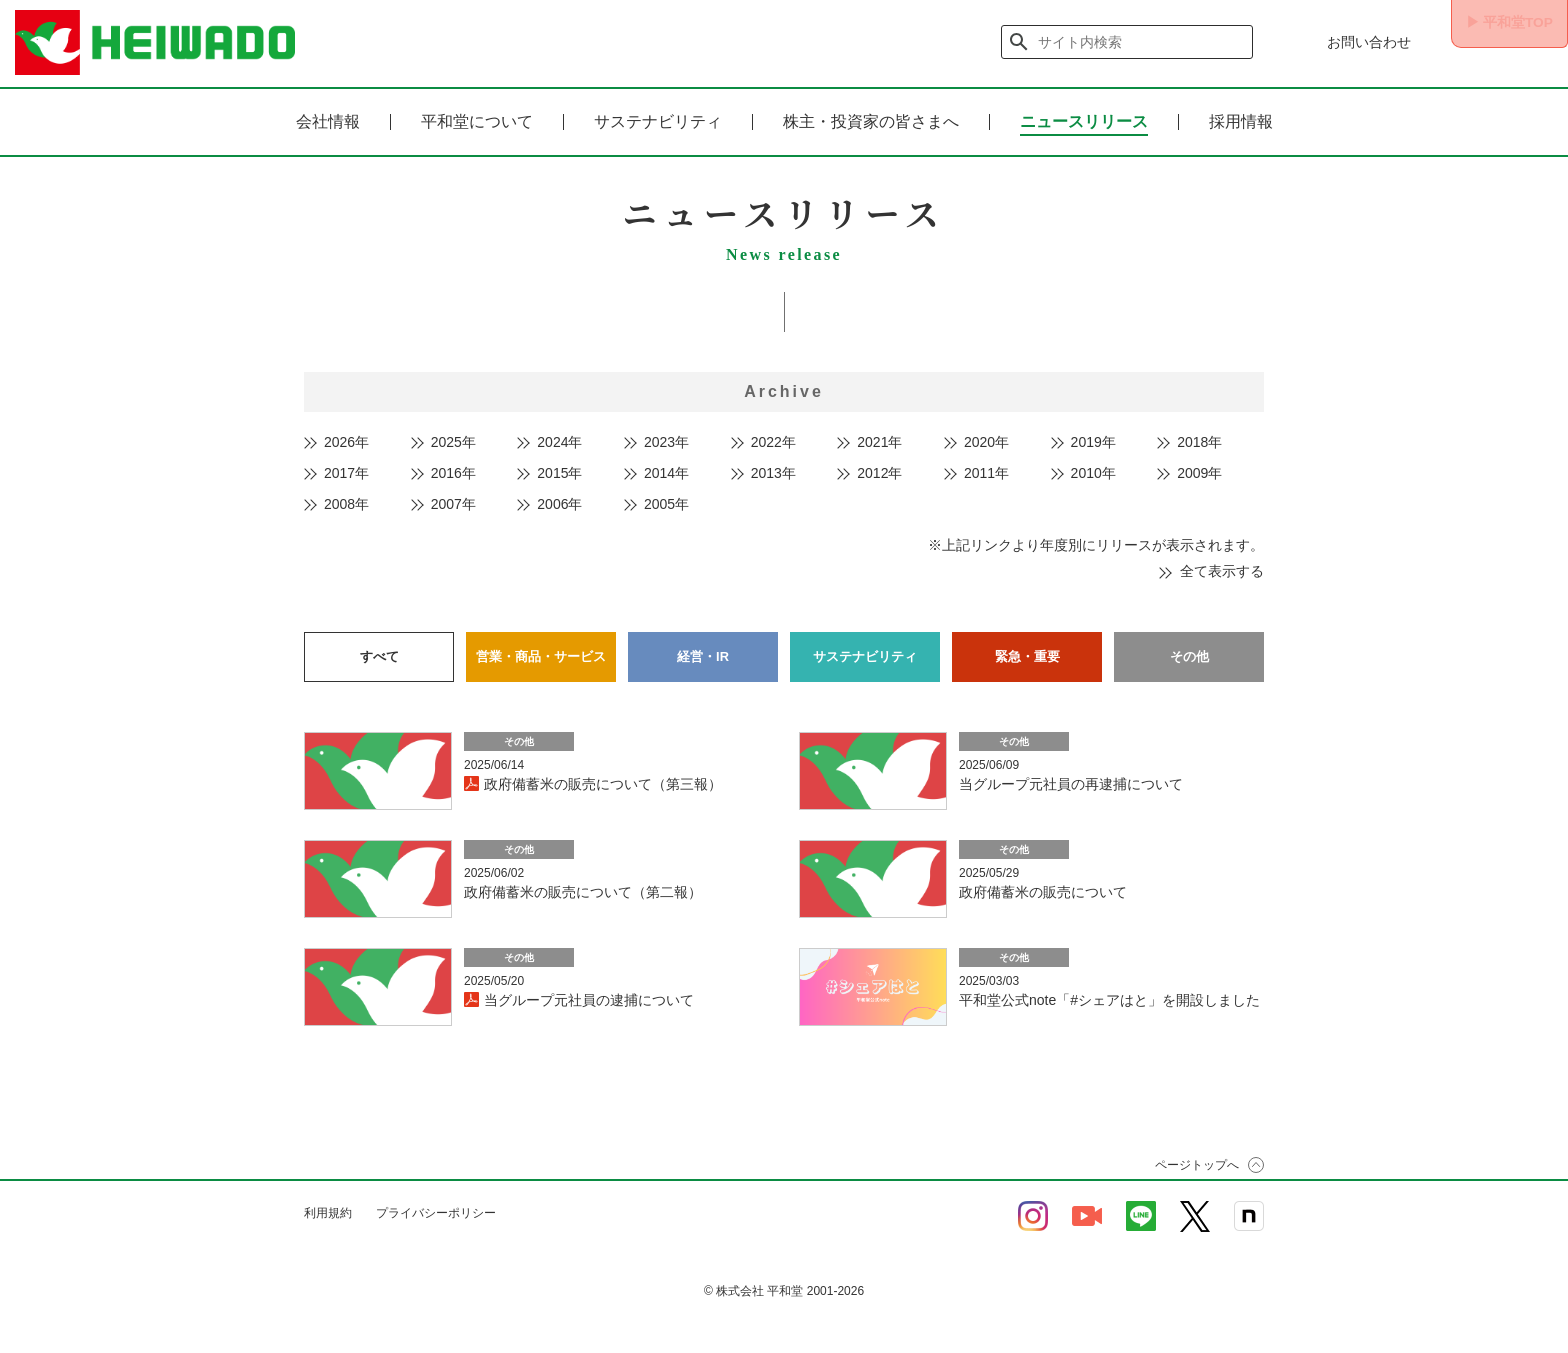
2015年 (559, 473)
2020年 (986, 442)
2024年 (559, 442)
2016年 (453, 473)
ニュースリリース (1084, 122)
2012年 (879, 473)
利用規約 (328, 1207)
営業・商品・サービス (541, 653)
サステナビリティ (658, 122)
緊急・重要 (1027, 653)
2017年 (346, 473)
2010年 (1093, 473)
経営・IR (703, 653)
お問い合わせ (1346, 42)
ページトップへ (1197, 1159)
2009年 (1199, 473)
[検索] (1105, 42)
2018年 (1199, 442)
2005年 (666, 504)
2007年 (453, 504)
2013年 (773, 473)
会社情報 (328, 122)
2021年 (879, 442)
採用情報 (1241, 122)
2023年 (666, 442)
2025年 (453, 442)
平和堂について (477, 122)
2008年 (346, 504)
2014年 (666, 473)
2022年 (773, 442)
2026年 (346, 442)
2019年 (1093, 442)
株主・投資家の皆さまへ (871, 122)
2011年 (986, 473)
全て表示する (1222, 571)
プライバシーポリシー (436, 1207)
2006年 (559, 504)
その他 (1189, 653)
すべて (379, 653)
